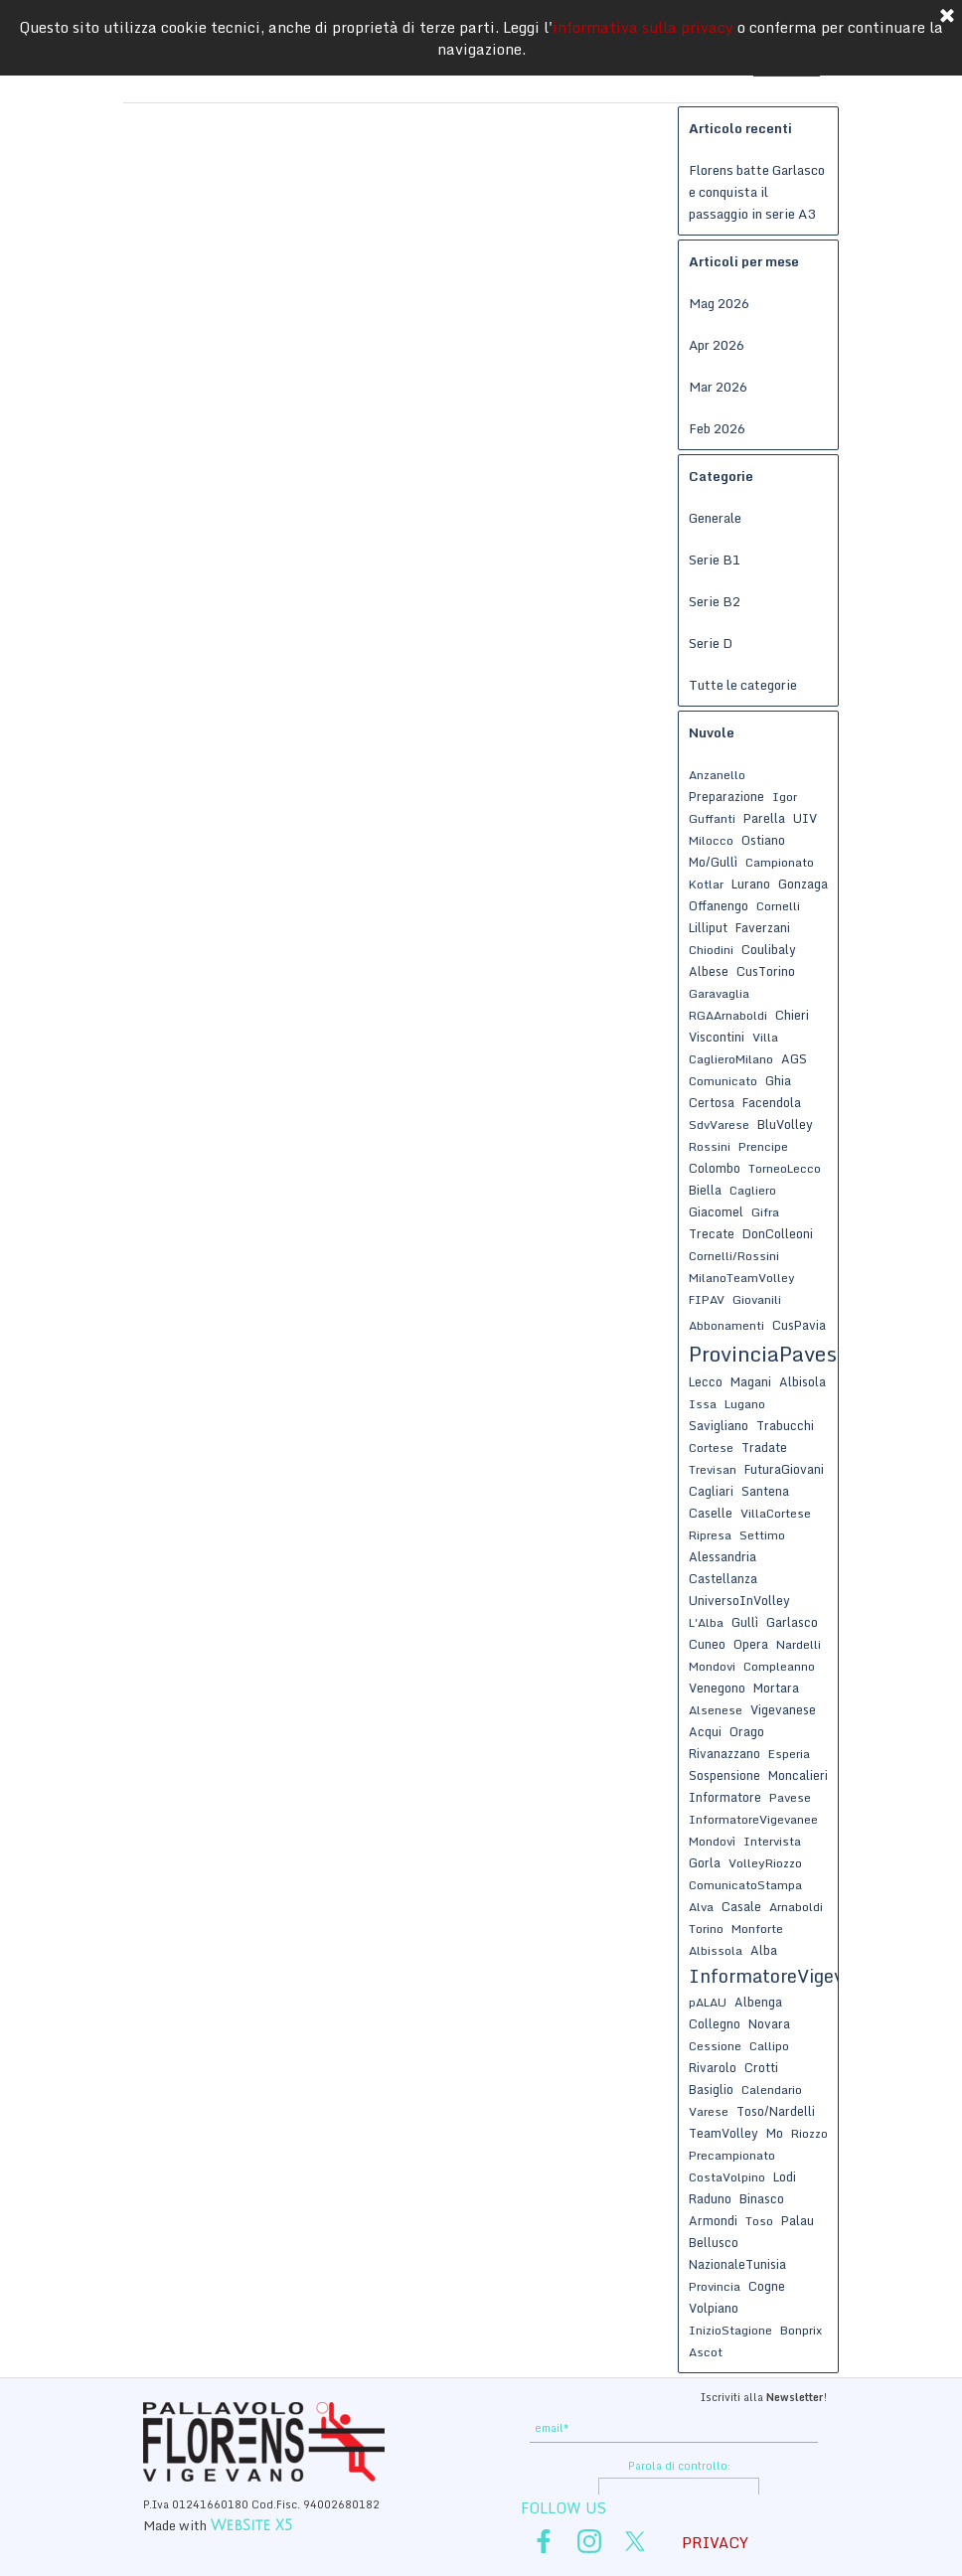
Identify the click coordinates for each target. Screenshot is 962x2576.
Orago (746, 1731)
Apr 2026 (716, 345)
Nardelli (798, 1644)
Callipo (769, 2045)
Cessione (715, 2045)
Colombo (714, 1168)
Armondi (713, 2220)
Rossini (709, 1146)
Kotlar (706, 884)
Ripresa (710, 1535)
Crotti (761, 2067)
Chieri (792, 1015)
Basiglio (711, 2089)
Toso (759, 2220)
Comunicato (723, 1080)
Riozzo (809, 2133)
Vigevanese (783, 1709)
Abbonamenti (726, 1325)
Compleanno (779, 1666)
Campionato (779, 862)
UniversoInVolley (739, 1600)
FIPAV (706, 1299)
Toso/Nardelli (775, 2111)
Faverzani (762, 927)
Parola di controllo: (679, 2466)
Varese (708, 2111)
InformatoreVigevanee (753, 1819)
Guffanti (712, 818)
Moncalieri (798, 1775)
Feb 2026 (717, 428)
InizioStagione (730, 2330)
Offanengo (718, 905)
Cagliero (752, 1190)
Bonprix (801, 2330)
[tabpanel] (678, 2395)
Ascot (705, 2351)
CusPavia (799, 1325)
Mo (774, 2133)
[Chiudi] (947, 17)
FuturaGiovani (784, 1469)
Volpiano (713, 2308)
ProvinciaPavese (768, 1353)
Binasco (761, 2198)
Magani (750, 1381)
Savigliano (718, 1425)
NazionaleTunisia (737, 2264)
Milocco (711, 840)
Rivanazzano (724, 1753)
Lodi (784, 2176)
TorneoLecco (784, 1168)
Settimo (762, 1535)
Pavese (790, 1797)
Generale (715, 518)
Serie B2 (714, 601)
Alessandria (722, 1556)
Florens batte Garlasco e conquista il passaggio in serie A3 (757, 192)
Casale (741, 1906)
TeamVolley (723, 2133)
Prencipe (763, 1146)
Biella (705, 1190)
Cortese (711, 1447)
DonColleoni (777, 1233)
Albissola (715, 1950)
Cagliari (711, 1491)
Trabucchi (785, 1425)
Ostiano (763, 840)
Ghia (778, 1080)
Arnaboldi (796, 1906)
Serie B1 (714, 559)
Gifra (765, 1212)
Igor (784, 796)
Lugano (744, 1403)
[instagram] (589, 2541)
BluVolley (785, 1124)
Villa (765, 1037)
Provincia (714, 2286)
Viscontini (716, 1036)
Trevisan (712, 1469)
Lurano (750, 883)
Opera (750, 1644)
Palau (797, 2220)
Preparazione (726, 796)
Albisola (802, 1381)
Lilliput (708, 927)
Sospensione (724, 1775)
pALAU (707, 2002)
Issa (703, 1403)
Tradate (764, 1447)
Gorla (705, 1862)
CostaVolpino (727, 2177)
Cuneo (707, 1644)
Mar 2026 (718, 387)
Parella (764, 818)
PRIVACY (715, 2542)
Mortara (776, 1687)
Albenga (758, 2002)
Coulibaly (768, 949)
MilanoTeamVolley (742, 1277)
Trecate (711, 1233)
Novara (769, 2023)
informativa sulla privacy (643, 27)
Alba (763, 1950)
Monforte (757, 1928)
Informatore (725, 1797)
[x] (635, 2541)
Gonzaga (803, 883)
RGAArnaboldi (728, 1015)
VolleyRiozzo (765, 1862)
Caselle (710, 1513)
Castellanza (723, 1578)
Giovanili (756, 1299)
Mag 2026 (719, 303)
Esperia (789, 1753)
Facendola (771, 1102)
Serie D (710, 643)
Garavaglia (719, 993)
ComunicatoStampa (745, 1884)
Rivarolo (712, 2067)
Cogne (766, 2286)
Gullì (744, 1622)
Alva (701, 1906)
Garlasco (792, 1622)
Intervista (772, 1841)
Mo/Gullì (713, 862)
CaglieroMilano (731, 1058)
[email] (674, 2428)
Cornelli (778, 905)
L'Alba (706, 1622)
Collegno (714, 2023)
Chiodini (711, 949)
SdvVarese (719, 1124)
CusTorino (765, 971)
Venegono (717, 1687)
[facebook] (544, 2541)
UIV (805, 818)
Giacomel (716, 1211)
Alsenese (715, 1709)
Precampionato (732, 2155)
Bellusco (713, 2242)
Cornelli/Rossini (734, 1255)
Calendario (771, 2089)
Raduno (710, 2198)
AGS (794, 1058)
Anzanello (717, 774)
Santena (765, 1491)
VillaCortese (775, 1513)
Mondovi (712, 1666)
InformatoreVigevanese (791, 1976)
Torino (706, 1928)
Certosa (711, 1102)
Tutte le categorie (743, 685)
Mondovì (712, 1841)
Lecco (705, 1381)
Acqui (705, 1731)
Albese (708, 971)
